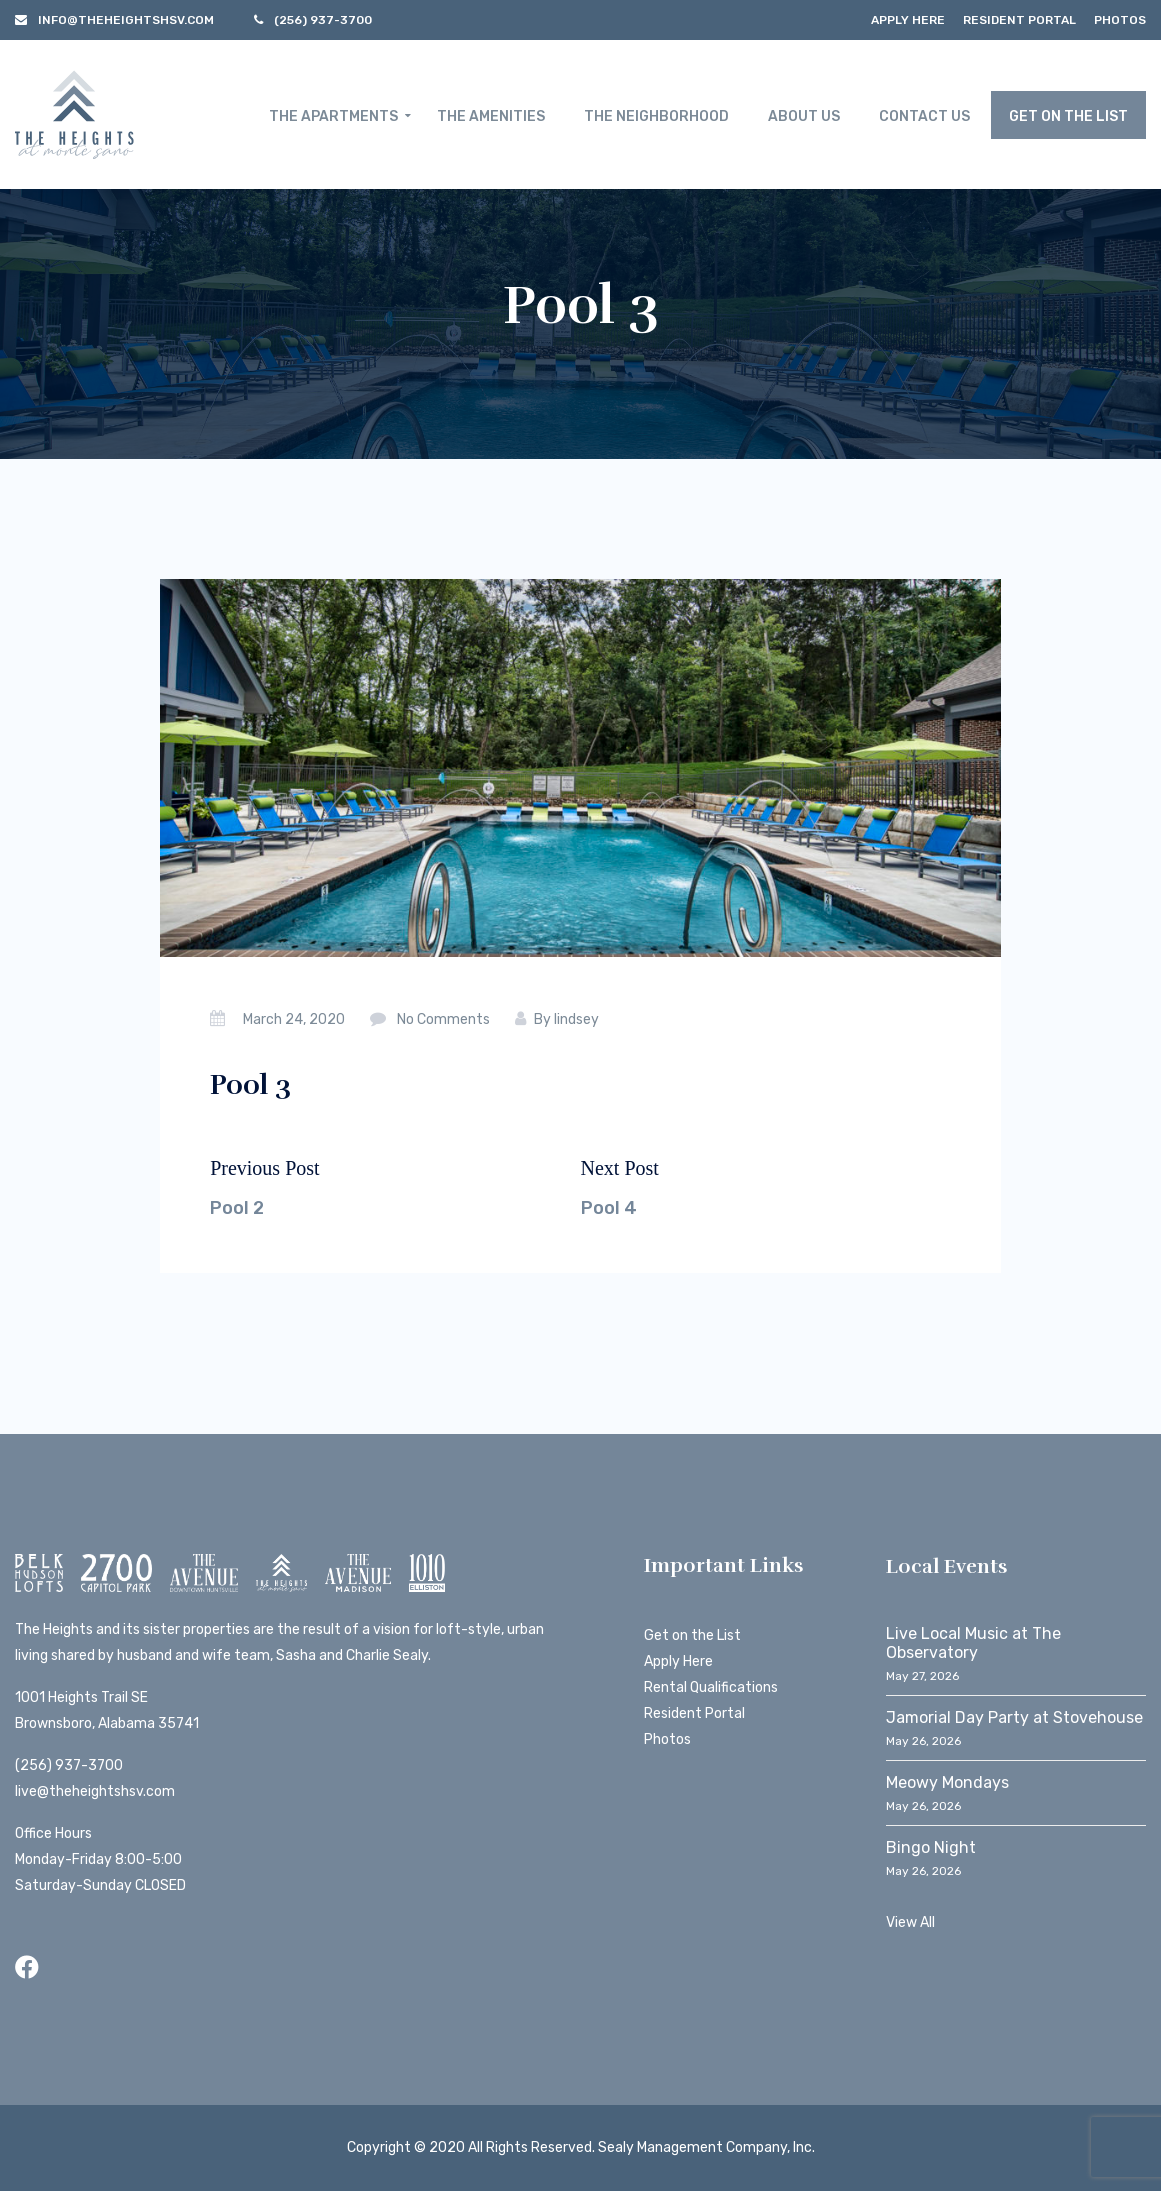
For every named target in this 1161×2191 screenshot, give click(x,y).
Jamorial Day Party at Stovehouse (1014, 1717)
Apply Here (908, 20)
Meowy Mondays (947, 1782)
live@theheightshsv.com (95, 1791)
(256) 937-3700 (69, 1765)
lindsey (576, 1019)
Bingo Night (931, 1847)
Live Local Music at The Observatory (973, 1643)
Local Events (947, 1566)
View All (910, 1922)
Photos (1120, 20)
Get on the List (692, 1635)
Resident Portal (1019, 20)
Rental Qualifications (711, 1687)
